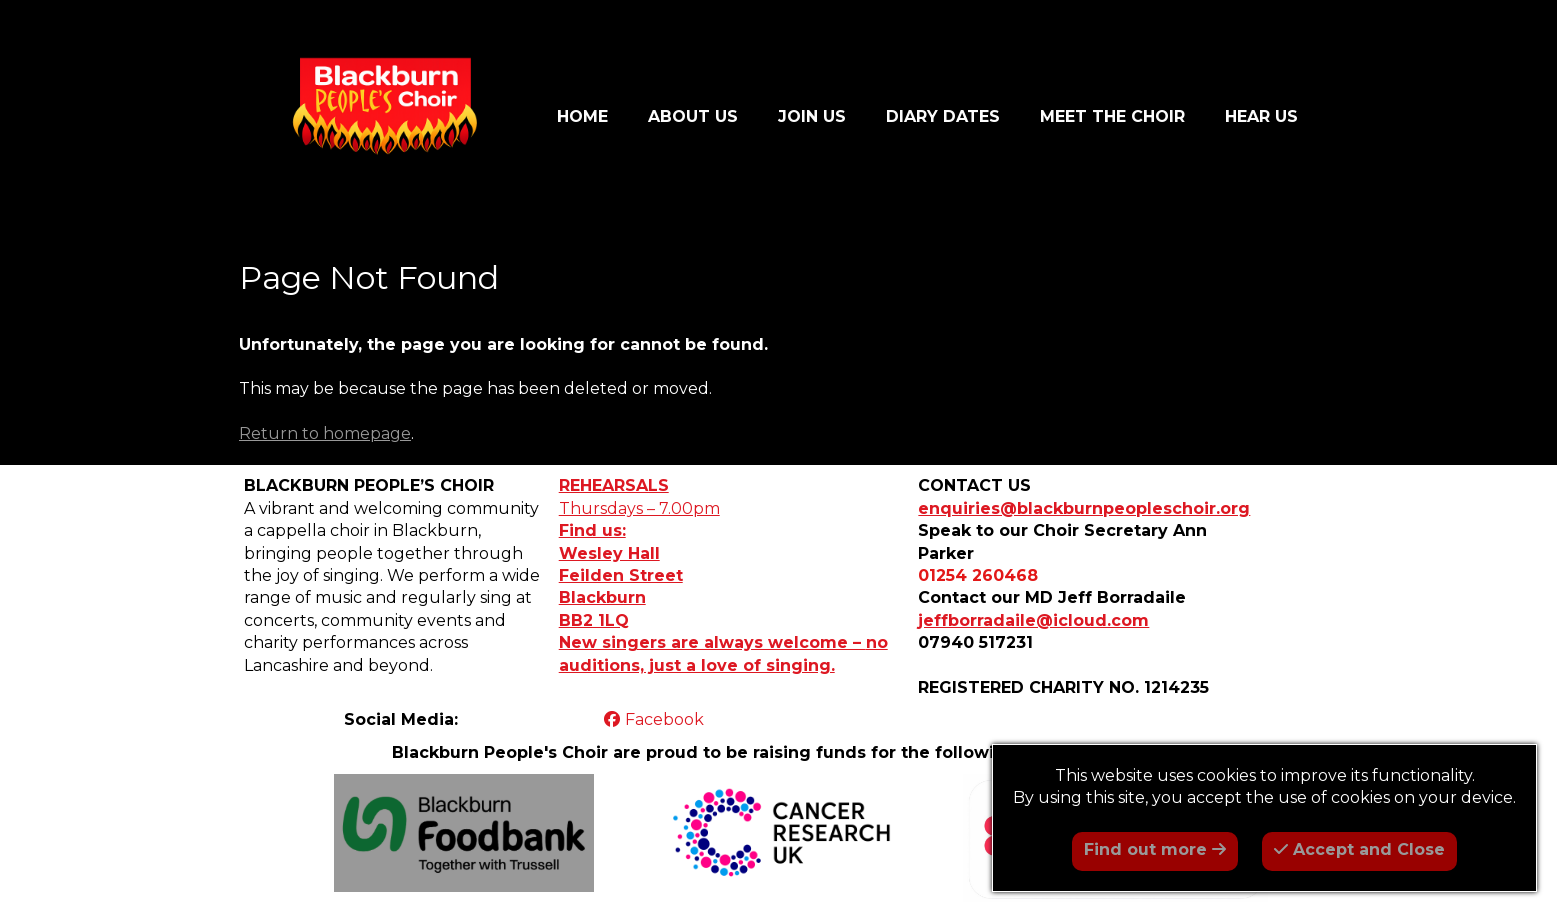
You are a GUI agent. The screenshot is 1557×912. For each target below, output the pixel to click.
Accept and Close (1359, 849)
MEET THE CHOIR (1112, 116)
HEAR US (1261, 116)
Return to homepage (325, 433)
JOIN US (812, 116)
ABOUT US (693, 116)
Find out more (1155, 849)
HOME (582, 116)
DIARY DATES (943, 116)
